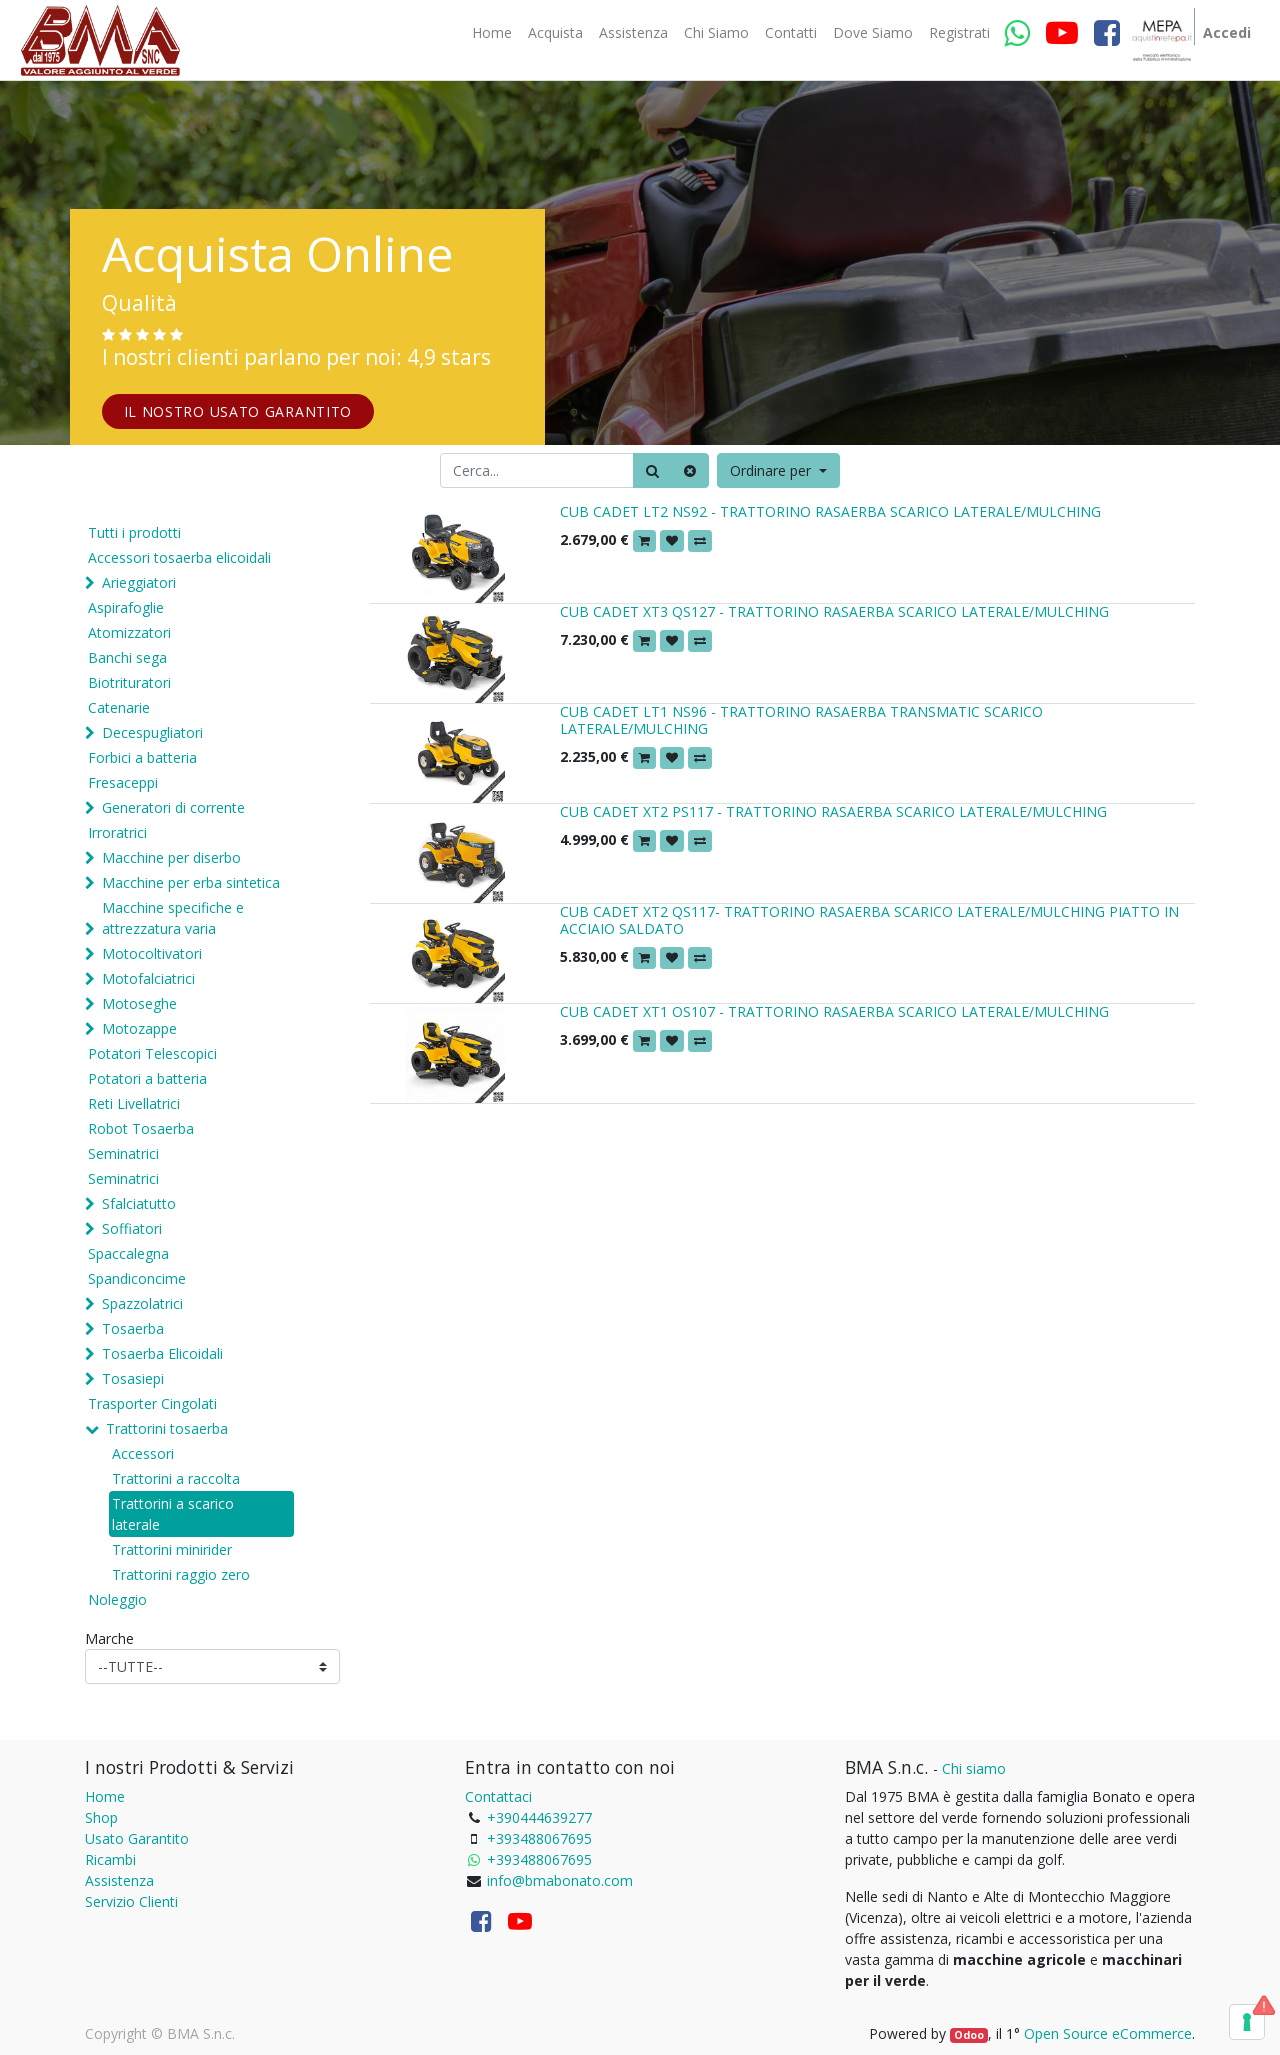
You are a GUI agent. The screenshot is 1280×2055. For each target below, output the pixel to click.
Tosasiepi (133, 1378)
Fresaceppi (123, 782)
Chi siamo (974, 1768)
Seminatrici (123, 1153)
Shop (101, 1817)
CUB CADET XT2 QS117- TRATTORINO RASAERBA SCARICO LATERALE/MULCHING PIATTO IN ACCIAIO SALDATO (869, 920)
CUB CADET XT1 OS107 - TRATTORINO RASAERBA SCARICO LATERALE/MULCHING (834, 1011)
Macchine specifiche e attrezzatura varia (173, 918)
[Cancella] (690, 470)
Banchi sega (127, 657)
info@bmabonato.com (560, 1880)
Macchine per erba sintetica (191, 882)
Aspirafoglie (126, 607)
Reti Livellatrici (134, 1103)
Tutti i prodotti (134, 532)
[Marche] (212, 1666)
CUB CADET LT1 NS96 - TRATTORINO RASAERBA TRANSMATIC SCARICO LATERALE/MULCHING (801, 720)
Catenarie (119, 707)
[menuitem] (492, 33)
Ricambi (110, 1859)
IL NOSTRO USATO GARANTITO (238, 411)
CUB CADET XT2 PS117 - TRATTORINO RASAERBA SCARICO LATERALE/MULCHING (833, 811)
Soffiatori (132, 1228)
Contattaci (498, 1796)
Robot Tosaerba (141, 1128)
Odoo (969, 2035)
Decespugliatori (152, 732)
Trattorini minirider (172, 1549)
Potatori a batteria (147, 1078)
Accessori (143, 1453)
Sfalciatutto (139, 1203)
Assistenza (119, 1880)
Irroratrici (117, 832)
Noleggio (117, 1599)
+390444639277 (539, 1817)
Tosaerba (133, 1328)
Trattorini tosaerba (167, 1428)
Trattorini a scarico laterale (173, 1514)
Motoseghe (139, 1003)
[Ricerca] (652, 470)
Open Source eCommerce (1108, 2033)
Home (105, 1796)
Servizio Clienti (131, 1901)
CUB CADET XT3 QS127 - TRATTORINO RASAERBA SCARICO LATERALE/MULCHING (834, 611)
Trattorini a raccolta (176, 1478)
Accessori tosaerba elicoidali (179, 557)
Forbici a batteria (142, 757)
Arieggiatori (139, 582)
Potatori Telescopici (152, 1053)
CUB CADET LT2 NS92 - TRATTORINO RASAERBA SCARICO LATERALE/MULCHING (830, 511)
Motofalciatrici (148, 978)
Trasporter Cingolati (152, 1403)
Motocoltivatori (152, 953)
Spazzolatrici (142, 1303)
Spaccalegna (128, 1253)
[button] (778, 470)
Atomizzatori (129, 632)
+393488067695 (539, 1838)
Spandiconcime (137, 1278)
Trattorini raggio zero (181, 1574)
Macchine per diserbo (171, 857)
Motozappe (139, 1028)
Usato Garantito (137, 1838)
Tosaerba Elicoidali (162, 1353)
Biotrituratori (129, 682)
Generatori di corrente (173, 807)
